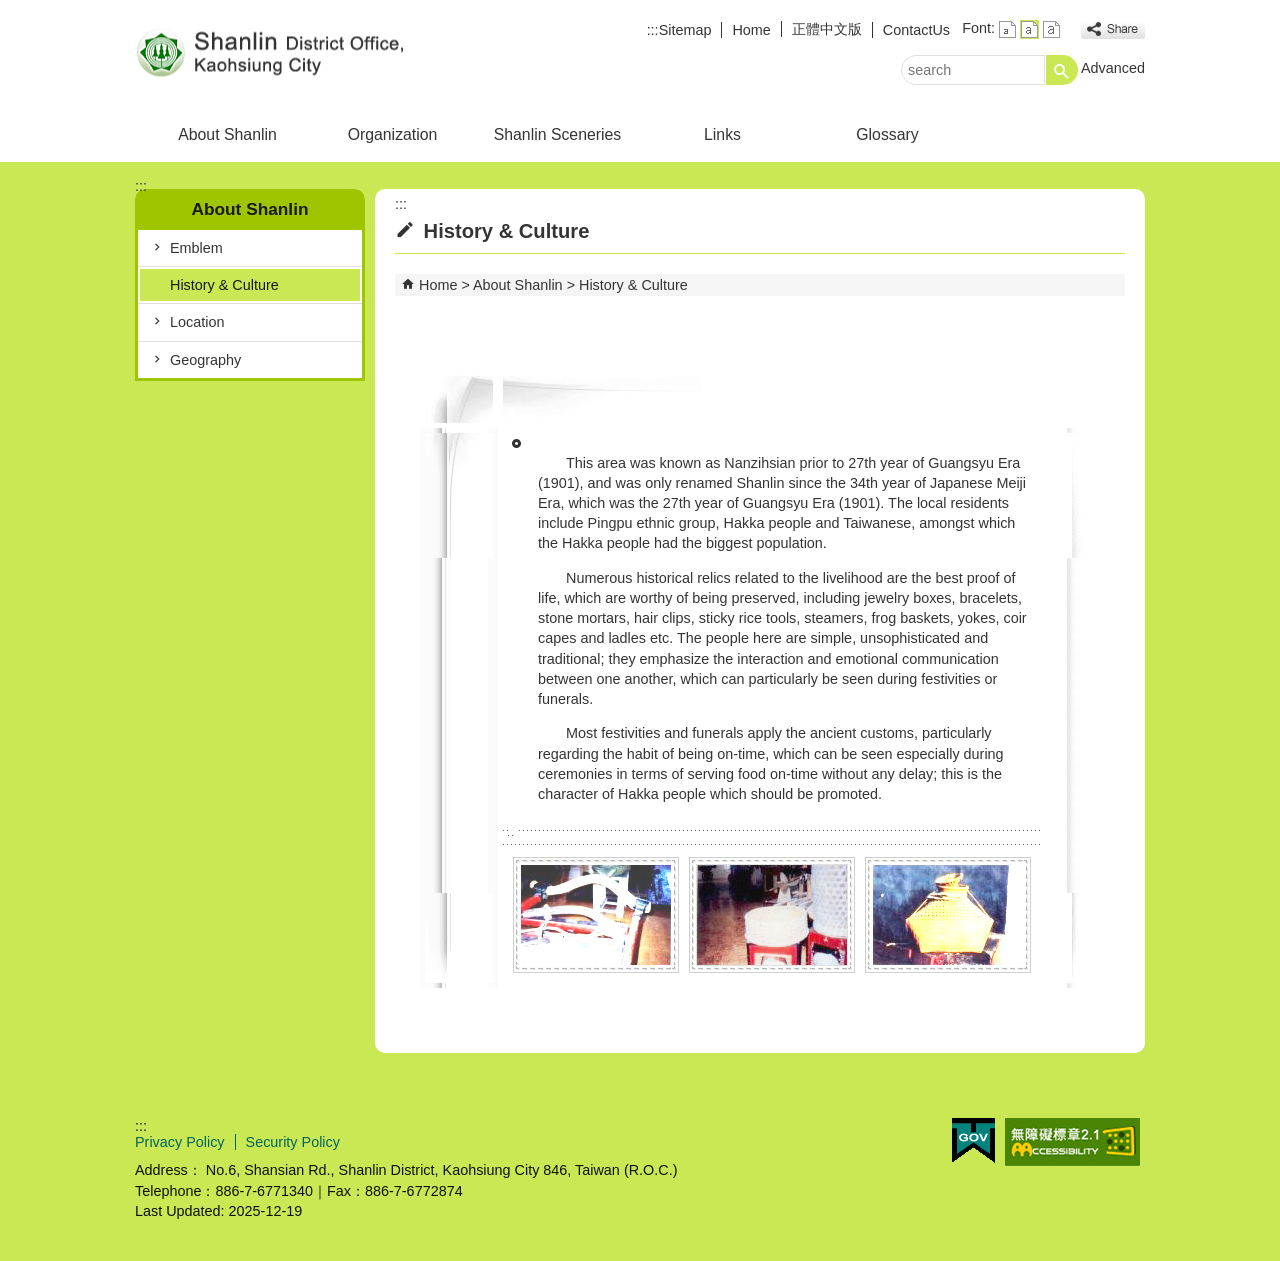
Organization (393, 134)
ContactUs (916, 30)
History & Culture (224, 285)
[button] (1062, 70)
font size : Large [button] (1051, 29)
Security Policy (293, 1142)
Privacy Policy (180, 1142)
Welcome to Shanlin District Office (304, 53)
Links (722, 134)
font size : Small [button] (1007, 29)
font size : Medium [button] (1029, 29)
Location (197, 322)
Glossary (887, 134)
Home (751, 30)
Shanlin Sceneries (558, 134)
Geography (205, 360)
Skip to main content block (10, 10)
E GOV (973, 1140)
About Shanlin (227, 134)
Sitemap (685, 30)
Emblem (196, 248)
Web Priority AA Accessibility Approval (1072, 1142)
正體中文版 (827, 29)
